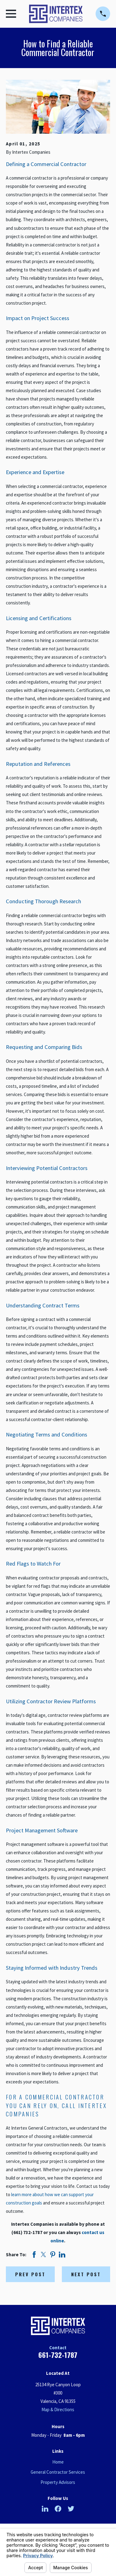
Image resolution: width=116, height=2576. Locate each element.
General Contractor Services (58, 2472)
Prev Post (30, 2274)
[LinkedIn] (45, 2508)
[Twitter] (71, 2508)
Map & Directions (57, 2409)
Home (58, 2462)
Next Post (86, 2274)
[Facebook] (58, 2508)
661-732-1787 (57, 2355)
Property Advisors (58, 2482)
